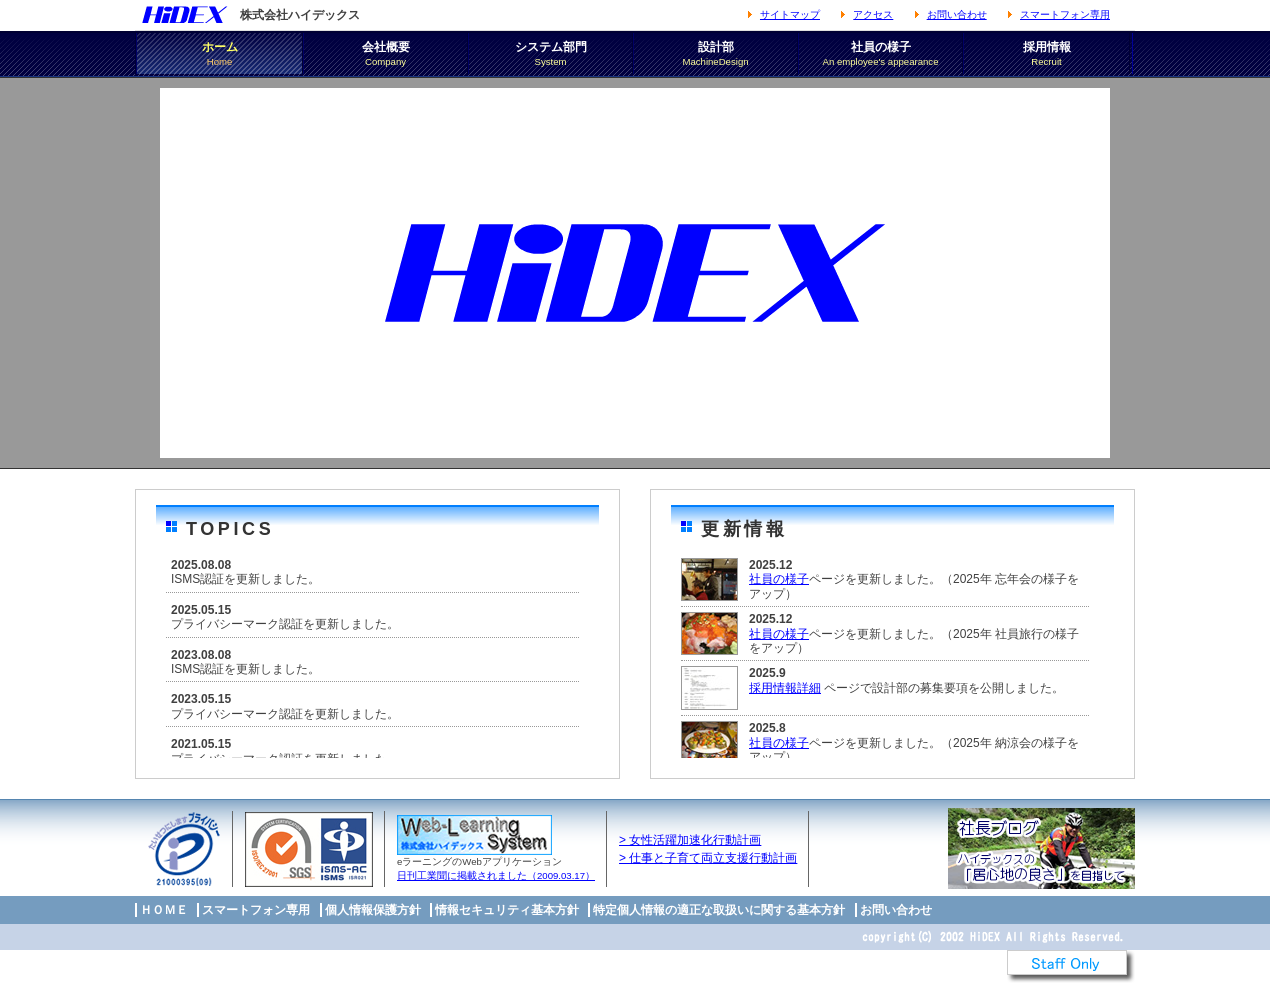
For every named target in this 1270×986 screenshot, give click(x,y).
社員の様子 (880, 54)
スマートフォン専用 (1065, 14)
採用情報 (1046, 54)
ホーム (219, 54)
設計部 (715, 54)
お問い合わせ (957, 14)
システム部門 (550, 54)
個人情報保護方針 (373, 910)
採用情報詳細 (785, 688)
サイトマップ (790, 14)
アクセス (873, 14)
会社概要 (385, 54)
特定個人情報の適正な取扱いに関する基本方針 (719, 910)
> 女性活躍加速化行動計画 (690, 840)
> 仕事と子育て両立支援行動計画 (708, 858)
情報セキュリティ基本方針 (507, 910)
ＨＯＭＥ (164, 910)
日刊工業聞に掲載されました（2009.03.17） (496, 875)
